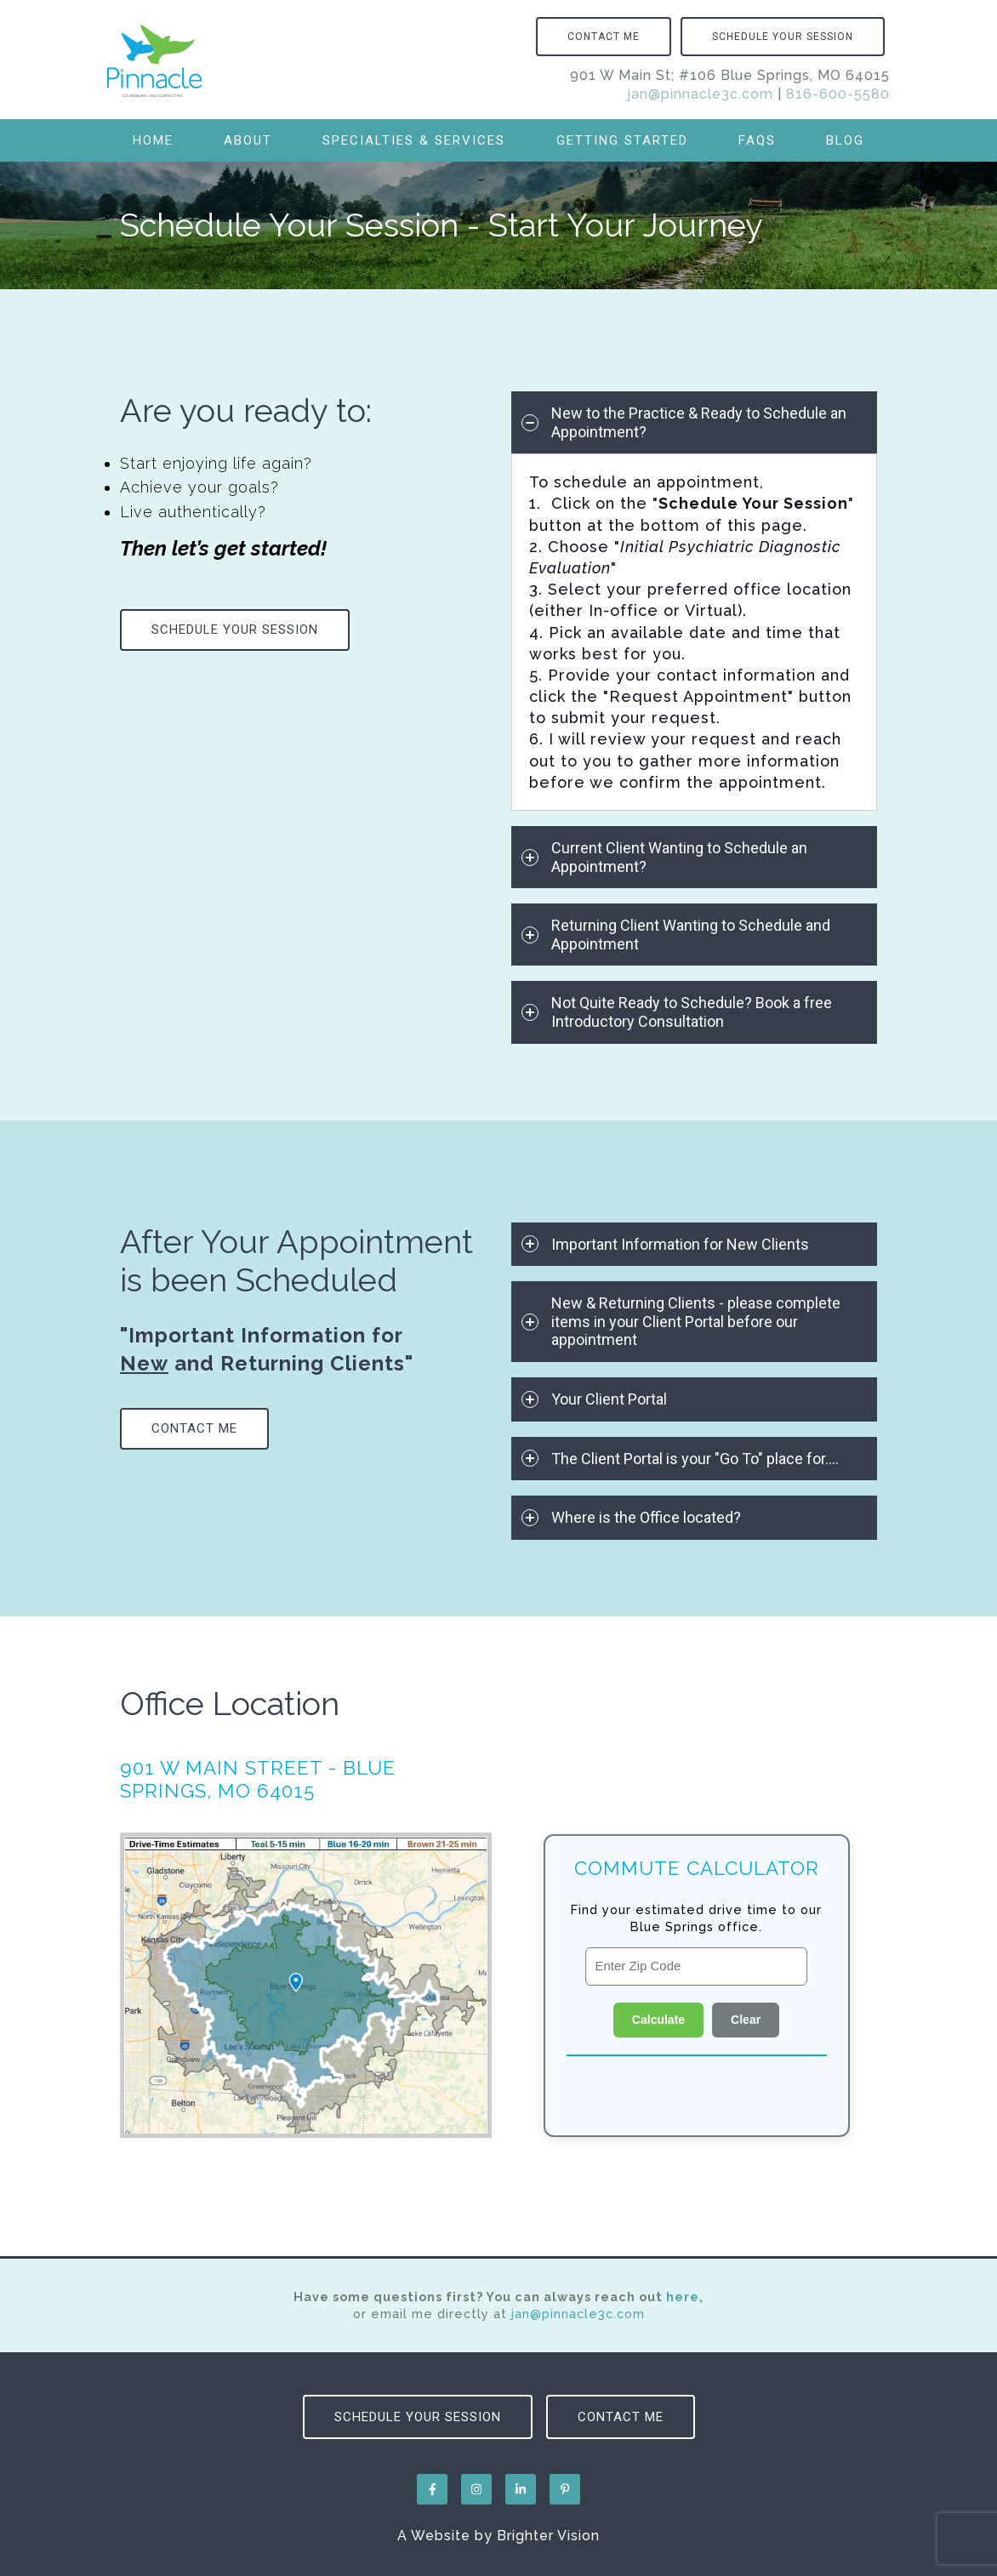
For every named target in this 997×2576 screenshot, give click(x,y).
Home (153, 140)
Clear (746, 2019)
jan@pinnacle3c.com (700, 94)
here (682, 2296)
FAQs (757, 140)
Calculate (658, 2019)
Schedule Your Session (782, 37)
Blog (845, 140)
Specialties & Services (413, 140)
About (248, 140)
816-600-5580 (838, 94)
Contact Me (603, 37)
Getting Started (622, 140)
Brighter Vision (548, 2536)
